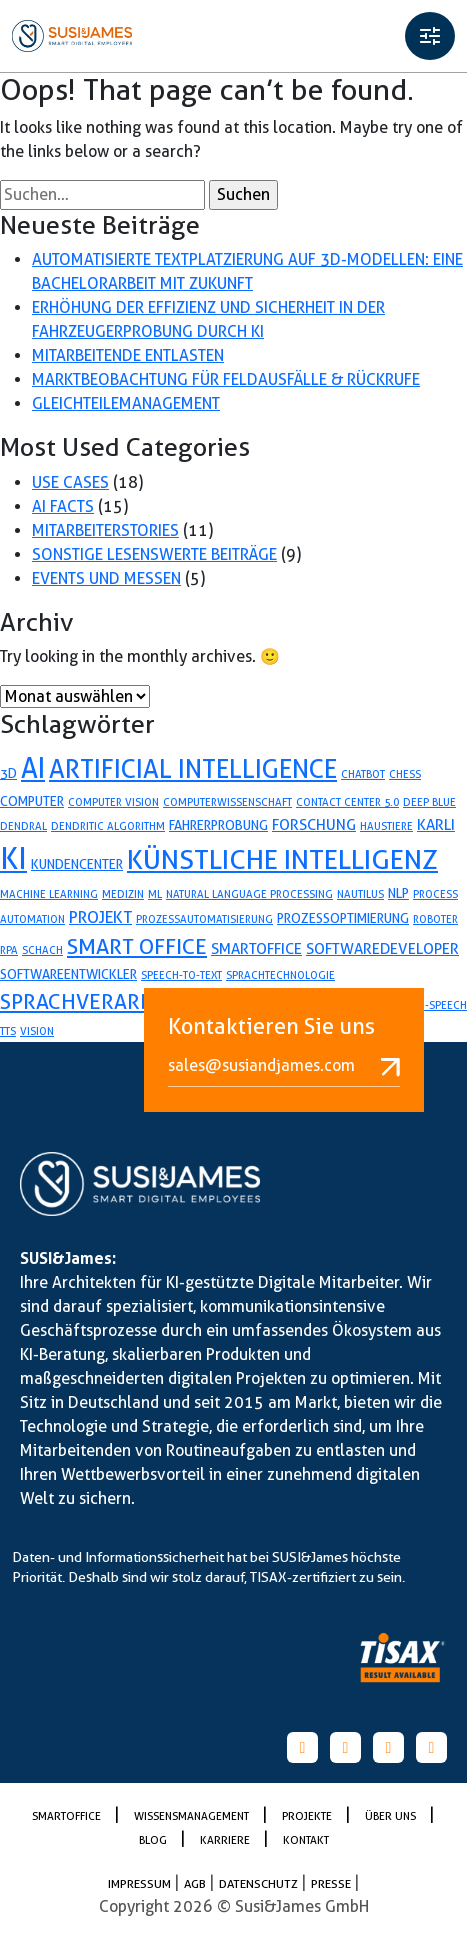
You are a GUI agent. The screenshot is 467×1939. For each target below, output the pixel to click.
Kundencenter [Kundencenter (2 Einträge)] (77, 864)
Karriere (226, 1840)
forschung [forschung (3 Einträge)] (314, 825)
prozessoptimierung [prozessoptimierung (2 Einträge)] (343, 918)
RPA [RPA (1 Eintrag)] (9, 950)
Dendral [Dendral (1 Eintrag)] (23, 826)
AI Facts (63, 506)
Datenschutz (260, 1883)
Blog (154, 1840)
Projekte (308, 1816)
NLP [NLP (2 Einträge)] (398, 893)
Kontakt (306, 1840)
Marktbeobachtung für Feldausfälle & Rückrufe (226, 379)
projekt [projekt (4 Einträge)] (100, 917)
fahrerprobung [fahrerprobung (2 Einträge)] (218, 825)
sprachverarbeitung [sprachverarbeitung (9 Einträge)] (113, 1001)
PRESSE (332, 1883)
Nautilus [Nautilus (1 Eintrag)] (360, 894)
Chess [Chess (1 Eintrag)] (405, 774)
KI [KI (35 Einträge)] (13, 858)
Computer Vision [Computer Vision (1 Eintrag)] (113, 802)
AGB (196, 1883)
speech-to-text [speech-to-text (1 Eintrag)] (181, 975)
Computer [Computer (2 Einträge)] (32, 801)
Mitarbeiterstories (105, 530)
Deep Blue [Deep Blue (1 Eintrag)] (429, 802)
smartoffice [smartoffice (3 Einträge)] (256, 949)
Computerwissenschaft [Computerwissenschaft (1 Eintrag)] (227, 802)
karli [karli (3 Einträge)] (436, 825)
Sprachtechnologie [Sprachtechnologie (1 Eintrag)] (280, 975)
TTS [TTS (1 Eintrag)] (8, 1031)
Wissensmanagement (193, 1816)
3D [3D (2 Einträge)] (8, 773)
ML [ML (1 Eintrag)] (155, 894)
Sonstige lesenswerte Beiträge (154, 554)
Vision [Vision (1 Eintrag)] (37, 1031)
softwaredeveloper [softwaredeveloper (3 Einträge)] (382, 949)
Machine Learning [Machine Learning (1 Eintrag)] (49, 894)
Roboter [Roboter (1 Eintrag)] (435, 919)
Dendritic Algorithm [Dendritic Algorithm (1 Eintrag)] (108, 826)
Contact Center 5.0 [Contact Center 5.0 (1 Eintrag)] (347, 802)
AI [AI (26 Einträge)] (33, 768)
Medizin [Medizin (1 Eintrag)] (123, 894)
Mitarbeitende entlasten (128, 355)
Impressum (141, 1883)
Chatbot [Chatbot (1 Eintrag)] (363, 774)
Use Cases (70, 482)
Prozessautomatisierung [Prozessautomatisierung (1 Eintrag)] (204, 919)
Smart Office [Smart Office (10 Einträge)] (137, 946)
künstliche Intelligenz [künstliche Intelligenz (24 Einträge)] (282, 859)
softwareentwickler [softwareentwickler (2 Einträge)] (68, 974)
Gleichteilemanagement (126, 403)
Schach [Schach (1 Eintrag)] (42, 950)
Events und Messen (106, 578)
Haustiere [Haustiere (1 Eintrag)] (386, 826)
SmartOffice (68, 1816)
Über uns (392, 1816)
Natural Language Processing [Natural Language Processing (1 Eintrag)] (249, 894)
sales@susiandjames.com (284, 1066)
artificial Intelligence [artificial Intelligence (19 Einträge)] (193, 769)
